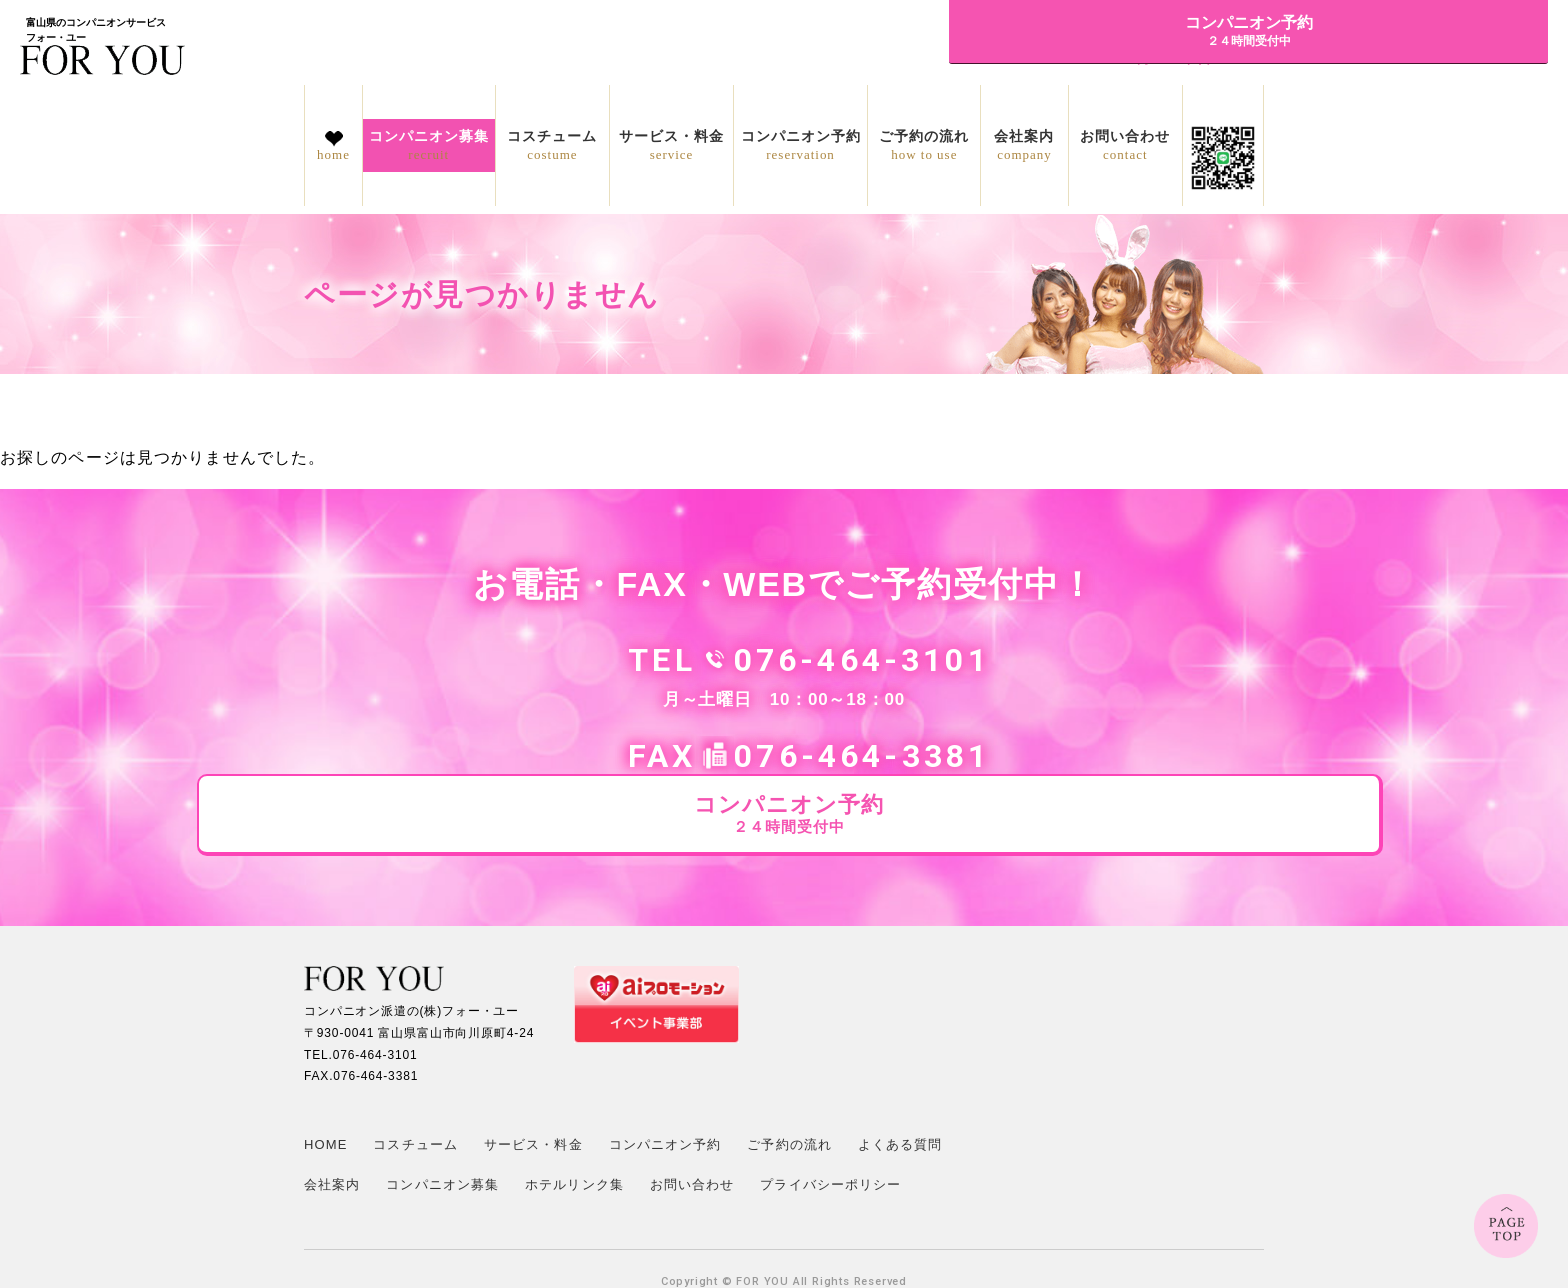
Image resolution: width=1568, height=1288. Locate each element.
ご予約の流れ (924, 145)
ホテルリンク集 (574, 1108)
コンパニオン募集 (429, 145)
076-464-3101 (689, 660)
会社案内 (1024, 145)
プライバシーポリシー (830, 1108)
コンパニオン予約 (801, 145)
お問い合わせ (1125, 145)
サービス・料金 (671, 145)
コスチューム (553, 145)
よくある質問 (900, 1068)
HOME (325, 1068)
